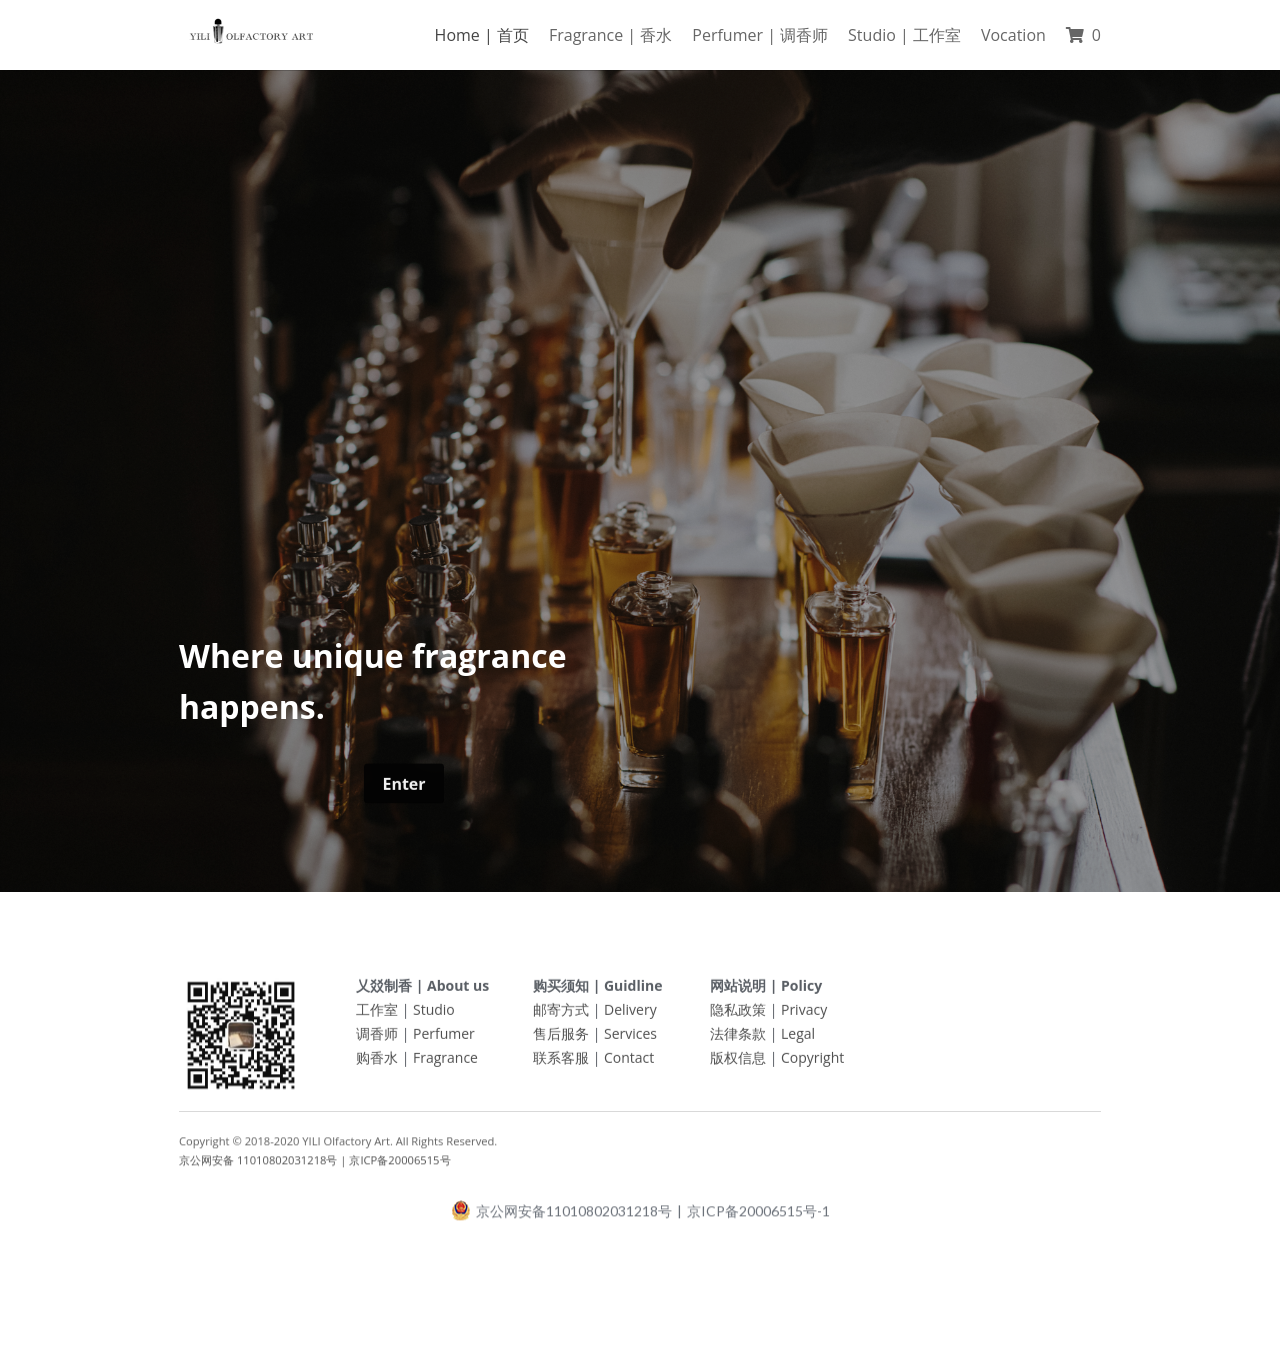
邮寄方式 (561, 1015)
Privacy (804, 1015)
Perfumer (444, 1039)
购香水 (377, 1063)
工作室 (377, 1015)
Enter (403, 790)
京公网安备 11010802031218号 (258, 1166)
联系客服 (561, 1063)
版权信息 (738, 1063)
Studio (434, 1015)
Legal (798, 1039)
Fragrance (445, 1063)
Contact (629, 1063)
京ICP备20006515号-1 (758, 1218)
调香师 (377, 1039)
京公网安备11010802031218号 (561, 1217)
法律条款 (738, 1039)
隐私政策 (738, 1015)
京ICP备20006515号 (399, 1166)
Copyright (812, 1063)
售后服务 (561, 1039)
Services (630, 1039)
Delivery (630, 1015)
